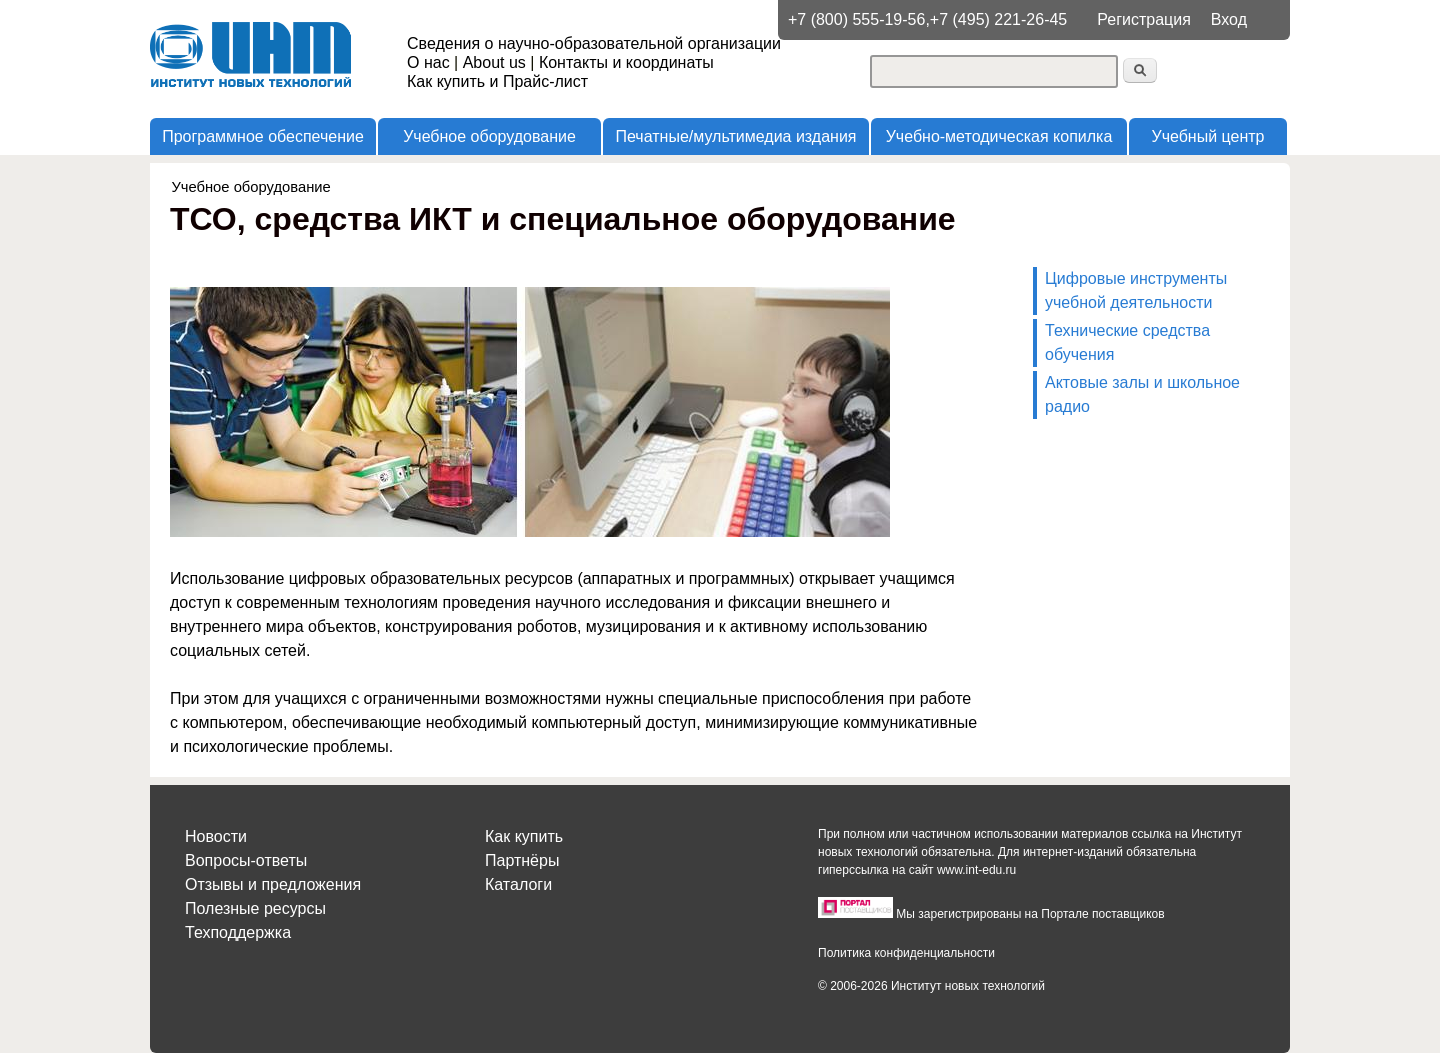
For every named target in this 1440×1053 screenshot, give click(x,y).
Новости (216, 836)
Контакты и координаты (626, 62)
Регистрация (1144, 19)
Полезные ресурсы (255, 908)
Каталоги (518, 884)
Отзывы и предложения (273, 884)
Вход (1229, 19)
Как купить (524, 836)
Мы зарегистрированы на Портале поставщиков (1030, 914)
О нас (428, 62)
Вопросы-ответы (246, 860)
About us (494, 62)
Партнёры (522, 860)
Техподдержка (238, 932)
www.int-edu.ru (976, 870)
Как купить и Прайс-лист (497, 81)
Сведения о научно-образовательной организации (594, 43)
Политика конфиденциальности (906, 953)
